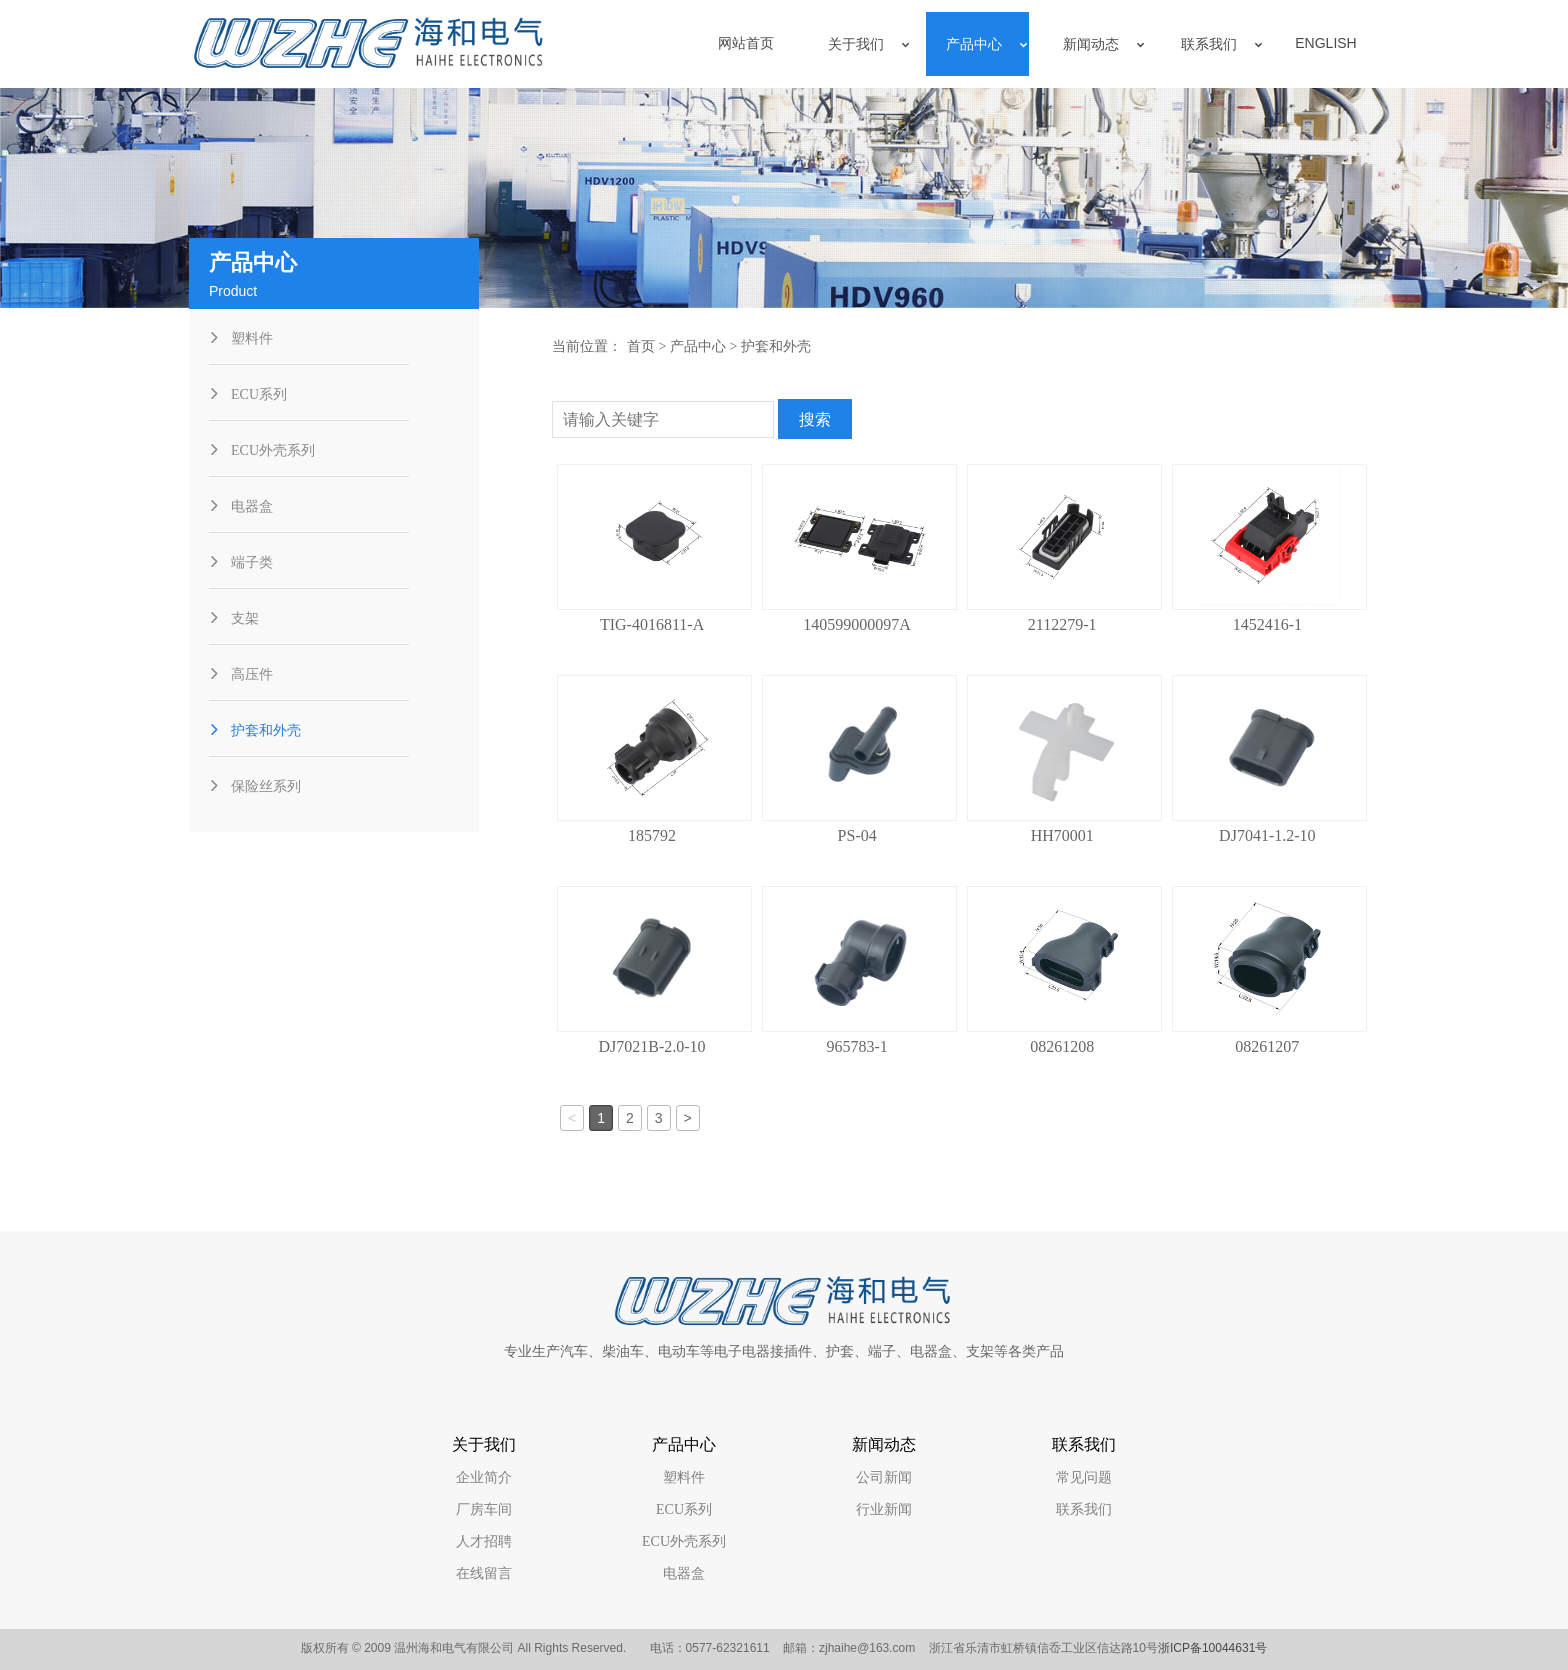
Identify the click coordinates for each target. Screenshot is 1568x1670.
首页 (641, 346)
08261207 (1267, 1046)
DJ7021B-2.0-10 (651, 1046)
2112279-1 (1062, 624)
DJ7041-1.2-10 (1267, 835)
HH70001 (1062, 835)
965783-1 (856, 1046)
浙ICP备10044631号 (1212, 1648)
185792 (652, 835)
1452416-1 (1267, 624)
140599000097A (857, 624)
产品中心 (698, 346)
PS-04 (857, 835)
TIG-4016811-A (652, 624)
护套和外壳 (776, 346)
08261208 (1062, 1046)
